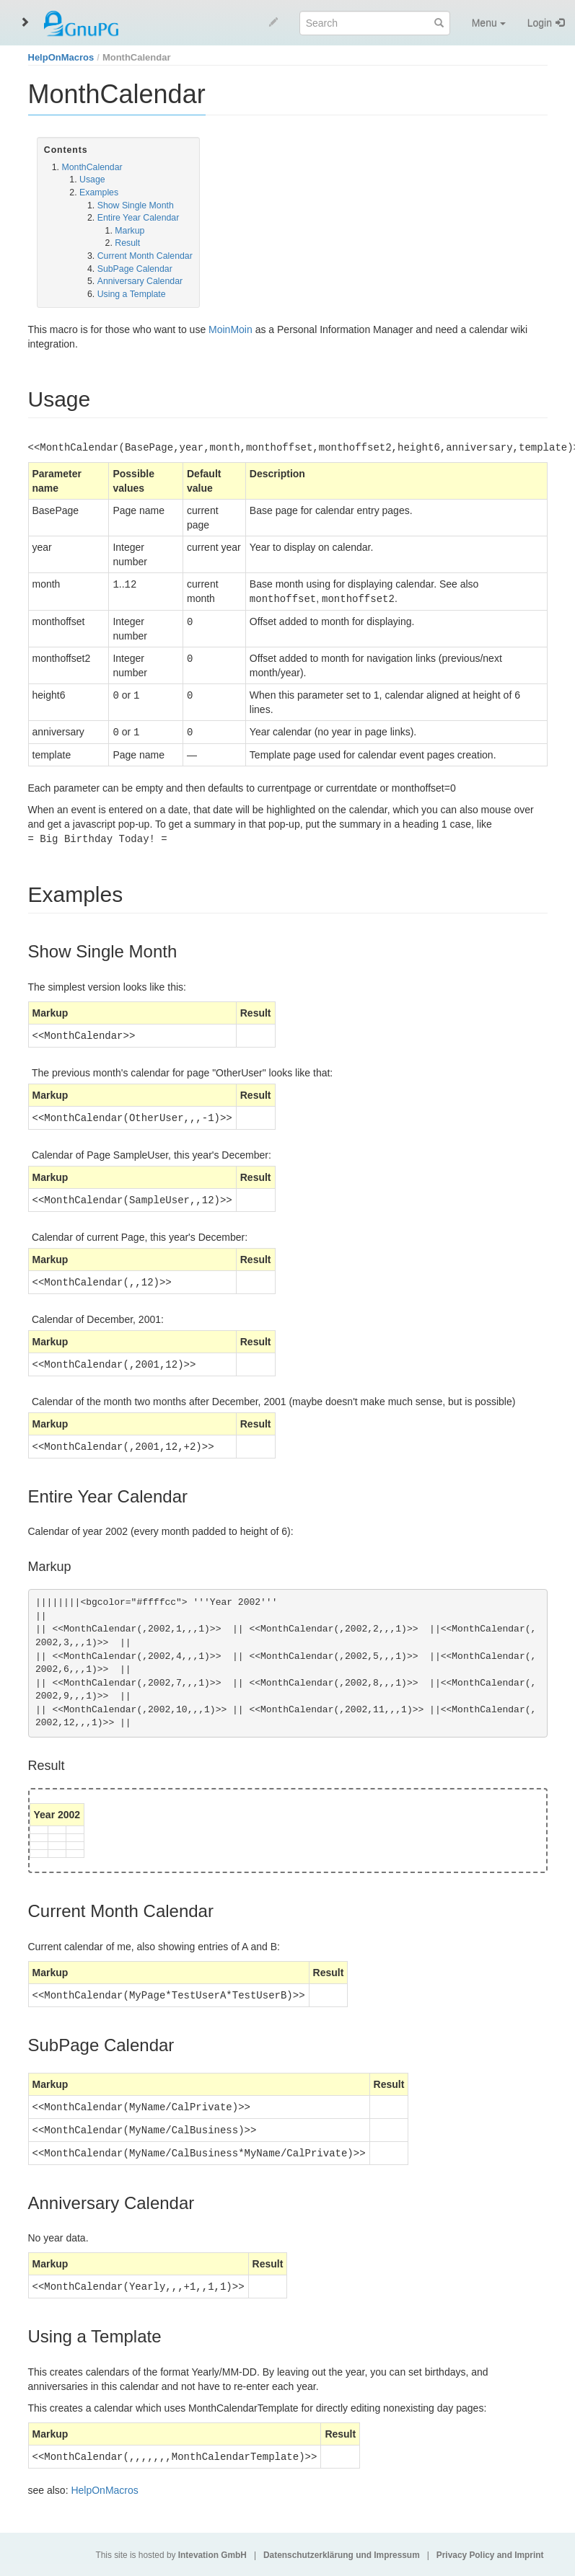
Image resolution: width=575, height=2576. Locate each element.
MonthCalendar (136, 57)
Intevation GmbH (212, 2555)
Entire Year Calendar (138, 218)
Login (539, 23)
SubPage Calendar (134, 269)
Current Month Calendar (145, 256)
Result (127, 243)
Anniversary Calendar (140, 281)
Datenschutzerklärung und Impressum (341, 2555)
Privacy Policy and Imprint (490, 2555)
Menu (489, 23)
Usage (92, 179)
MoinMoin (231, 329)
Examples (98, 192)
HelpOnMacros (61, 57)
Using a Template (131, 294)
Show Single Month (135, 205)
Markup (129, 231)
